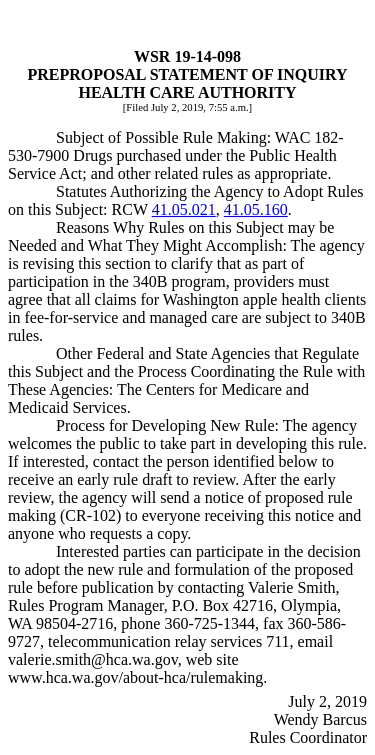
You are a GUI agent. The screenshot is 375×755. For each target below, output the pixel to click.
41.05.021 (184, 209)
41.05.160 (256, 209)
